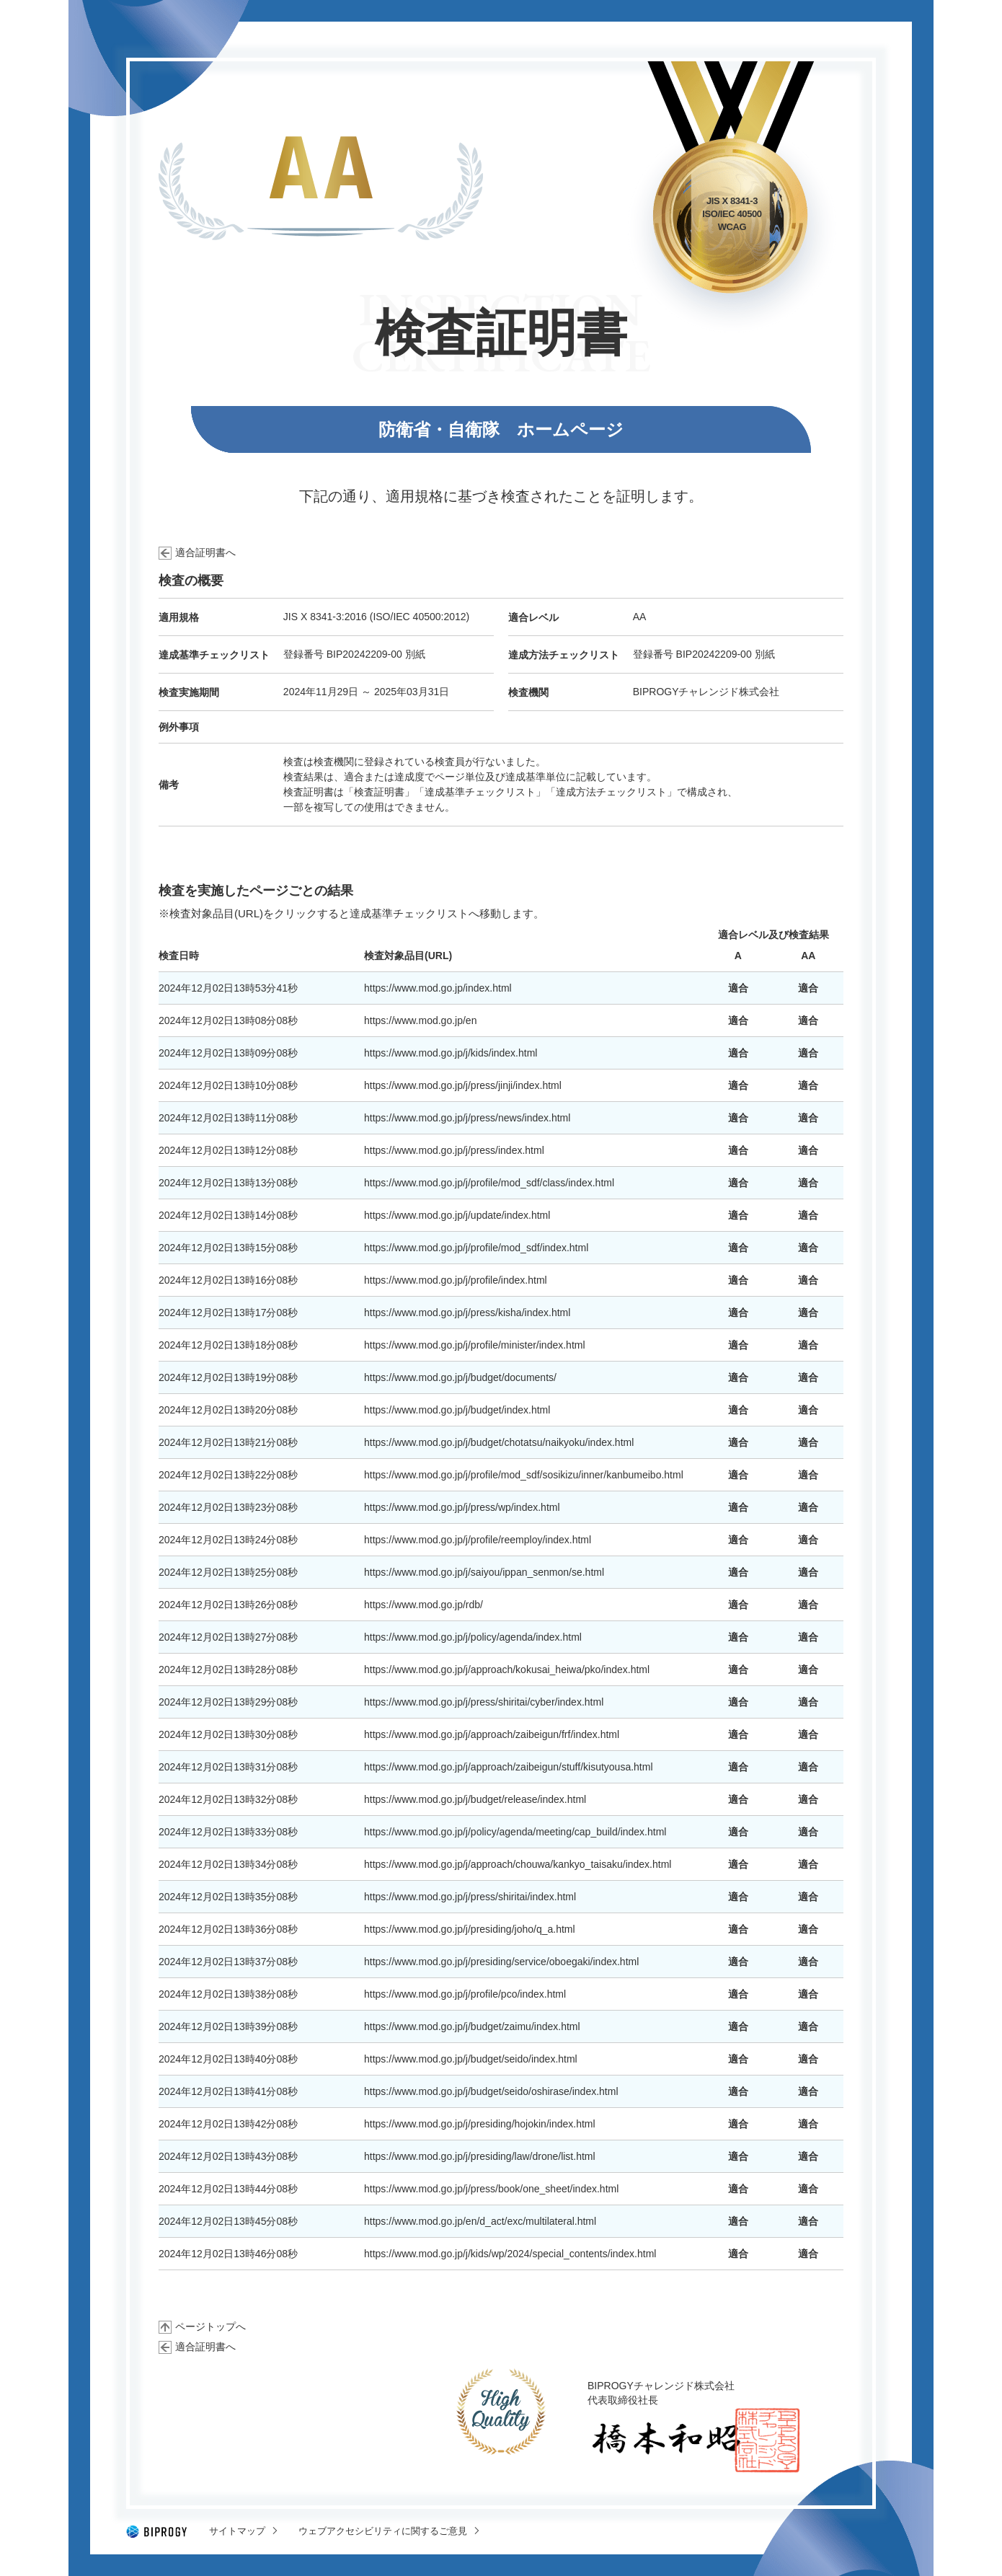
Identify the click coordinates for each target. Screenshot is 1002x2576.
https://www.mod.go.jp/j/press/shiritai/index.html (470, 1896)
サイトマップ (237, 2531)
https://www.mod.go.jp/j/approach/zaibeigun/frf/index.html (491, 1734)
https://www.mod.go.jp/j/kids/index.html (450, 1053)
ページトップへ (210, 2326)
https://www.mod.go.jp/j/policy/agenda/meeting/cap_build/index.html (515, 1832)
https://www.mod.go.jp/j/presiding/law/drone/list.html (479, 2156)
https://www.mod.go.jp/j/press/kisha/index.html (467, 1312)
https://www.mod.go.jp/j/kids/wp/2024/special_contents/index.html (510, 2253)
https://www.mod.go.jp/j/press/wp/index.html (462, 1507)
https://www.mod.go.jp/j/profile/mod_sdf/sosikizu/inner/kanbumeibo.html (523, 1475)
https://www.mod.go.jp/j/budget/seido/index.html (470, 2059)
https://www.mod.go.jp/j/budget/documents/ (460, 1377)
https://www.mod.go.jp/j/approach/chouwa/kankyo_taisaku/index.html (517, 1864)
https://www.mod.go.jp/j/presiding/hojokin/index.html (479, 2124)
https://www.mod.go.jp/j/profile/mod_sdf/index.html (476, 1247)
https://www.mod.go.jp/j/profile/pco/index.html (465, 1994)
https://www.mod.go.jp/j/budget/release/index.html (475, 1799)
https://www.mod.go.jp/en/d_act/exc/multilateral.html (480, 2221)
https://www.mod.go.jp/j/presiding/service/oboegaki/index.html (501, 1961)
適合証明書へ (205, 552)
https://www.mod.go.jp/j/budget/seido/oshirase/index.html (491, 2091)
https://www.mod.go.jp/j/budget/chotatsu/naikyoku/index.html (499, 1442)
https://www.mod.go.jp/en (420, 1020)
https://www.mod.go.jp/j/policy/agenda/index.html (473, 1637)
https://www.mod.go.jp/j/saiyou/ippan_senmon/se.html (484, 1572)
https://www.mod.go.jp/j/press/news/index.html (467, 1118)
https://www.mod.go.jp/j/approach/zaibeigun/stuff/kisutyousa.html (508, 1767)
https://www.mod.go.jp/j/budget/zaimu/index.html (472, 2026)
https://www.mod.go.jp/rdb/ (423, 1604)
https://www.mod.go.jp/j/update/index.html (457, 1215)
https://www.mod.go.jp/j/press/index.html (454, 1150)
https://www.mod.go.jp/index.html (438, 988)
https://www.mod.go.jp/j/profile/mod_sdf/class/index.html (489, 1182)
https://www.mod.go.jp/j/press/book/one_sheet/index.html (491, 2189)
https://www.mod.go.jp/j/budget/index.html (457, 1410)
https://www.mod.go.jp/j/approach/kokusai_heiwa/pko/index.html (506, 1669)
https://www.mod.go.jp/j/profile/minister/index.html (474, 1345)
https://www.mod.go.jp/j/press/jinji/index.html (463, 1085)
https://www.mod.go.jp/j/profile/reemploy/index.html (477, 1539)
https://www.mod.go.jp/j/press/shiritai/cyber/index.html (483, 1702)
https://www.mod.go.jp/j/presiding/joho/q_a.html (469, 1929)
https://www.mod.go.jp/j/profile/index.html (455, 1280)
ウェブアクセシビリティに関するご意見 (382, 2531)
